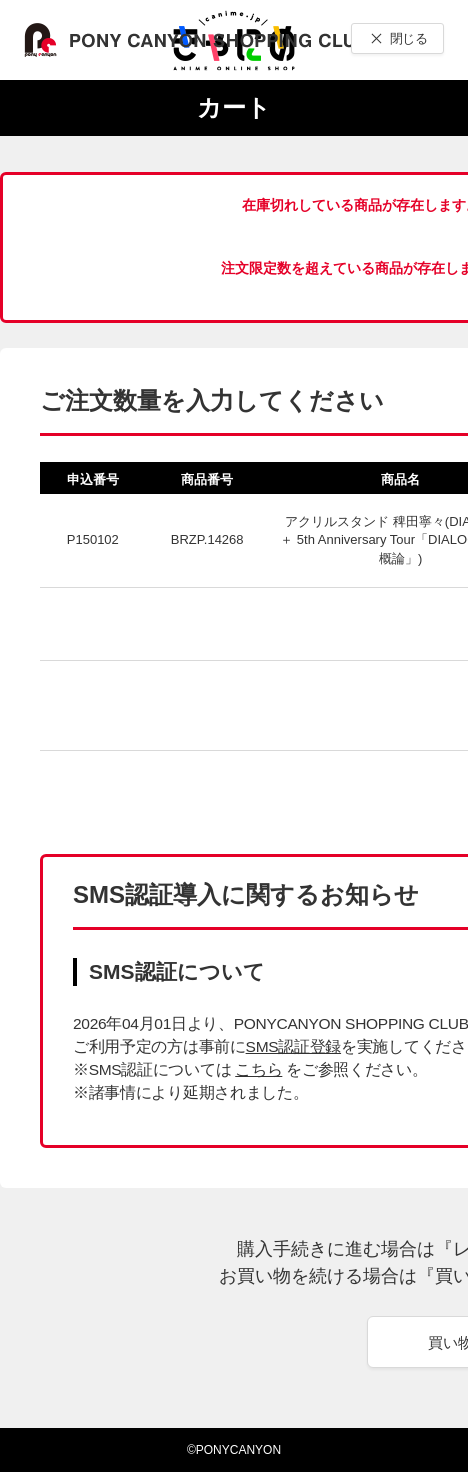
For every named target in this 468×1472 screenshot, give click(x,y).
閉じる (408, 38)
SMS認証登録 (293, 1046)
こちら (258, 1069)
